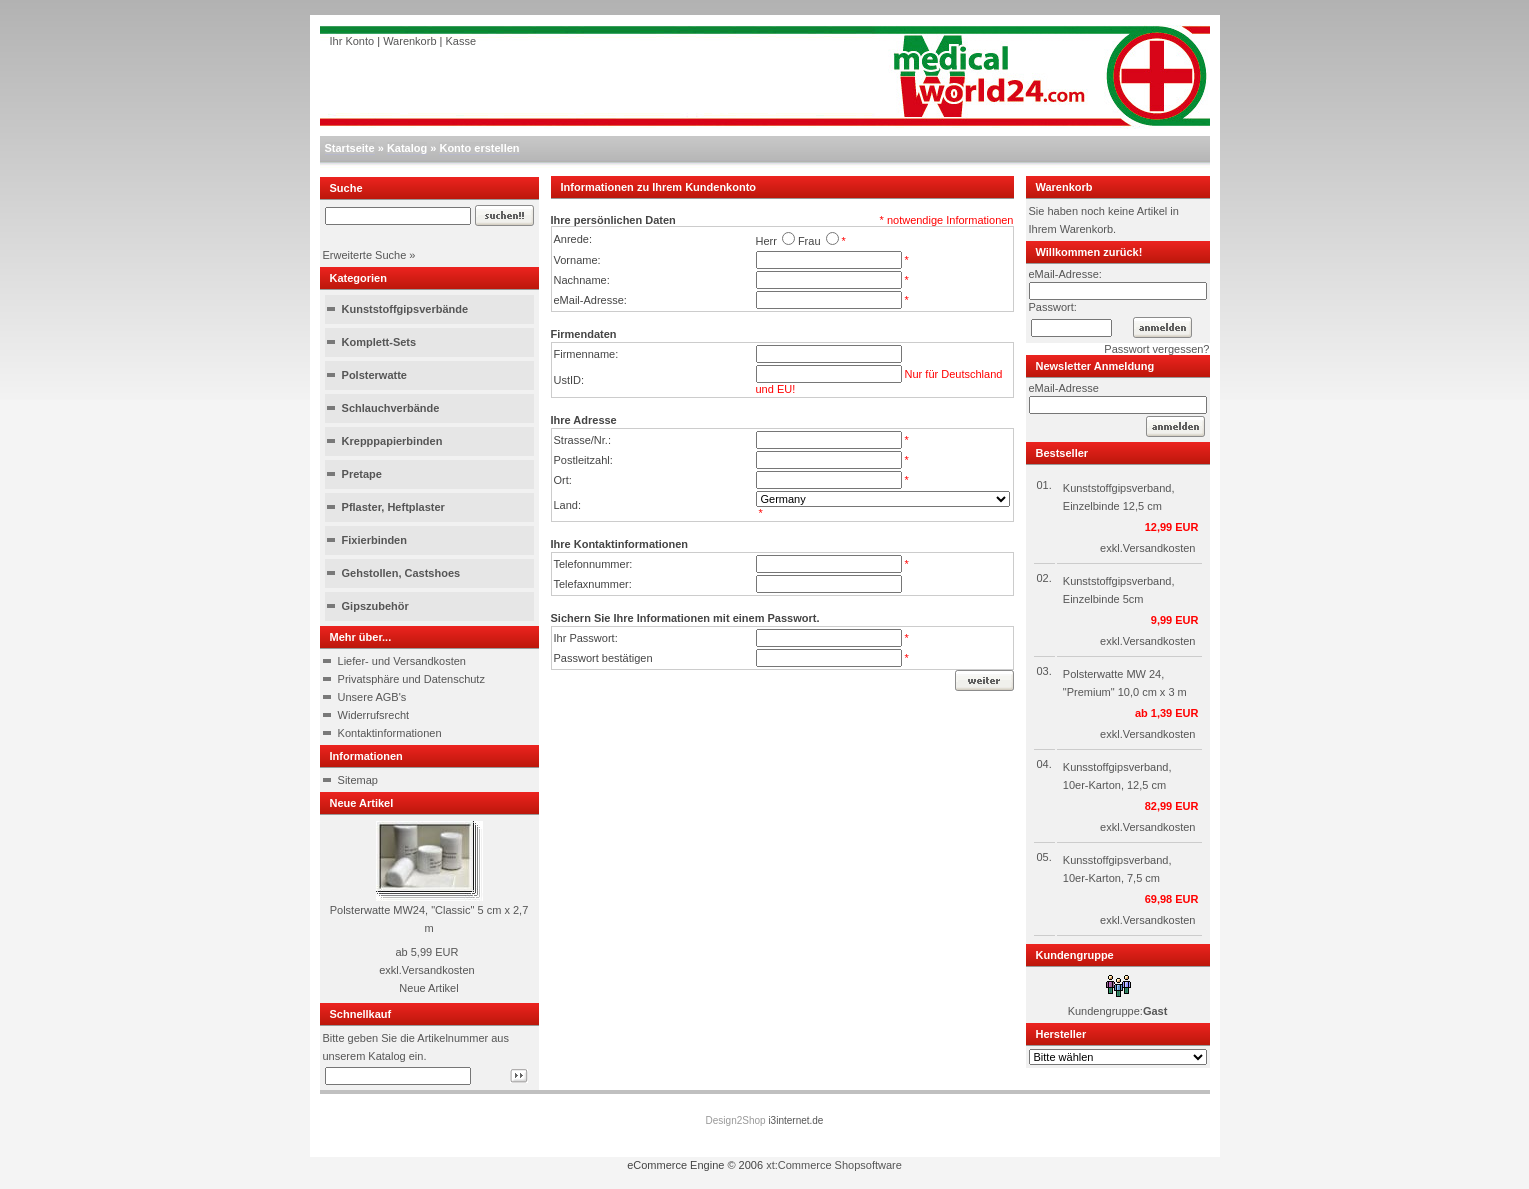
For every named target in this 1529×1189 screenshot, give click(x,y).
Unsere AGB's (372, 697)
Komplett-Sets (379, 342)
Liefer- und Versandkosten (402, 661)
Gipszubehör (375, 606)
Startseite (350, 148)
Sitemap (358, 780)
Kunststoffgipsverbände (405, 309)
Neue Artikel (428, 988)
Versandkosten (438, 970)
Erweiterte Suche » (369, 255)
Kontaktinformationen (390, 733)
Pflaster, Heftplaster (393, 507)
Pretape (362, 474)
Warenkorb (409, 41)
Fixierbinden (374, 540)
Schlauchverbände (391, 408)
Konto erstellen (479, 148)
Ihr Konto (352, 41)
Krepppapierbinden (392, 441)
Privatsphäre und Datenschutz (411, 679)
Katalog (407, 148)
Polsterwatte (374, 375)
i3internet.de (795, 1120)
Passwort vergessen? (1156, 349)
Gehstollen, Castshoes (401, 573)
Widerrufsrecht (374, 715)
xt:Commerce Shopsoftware (834, 1165)
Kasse (461, 41)
